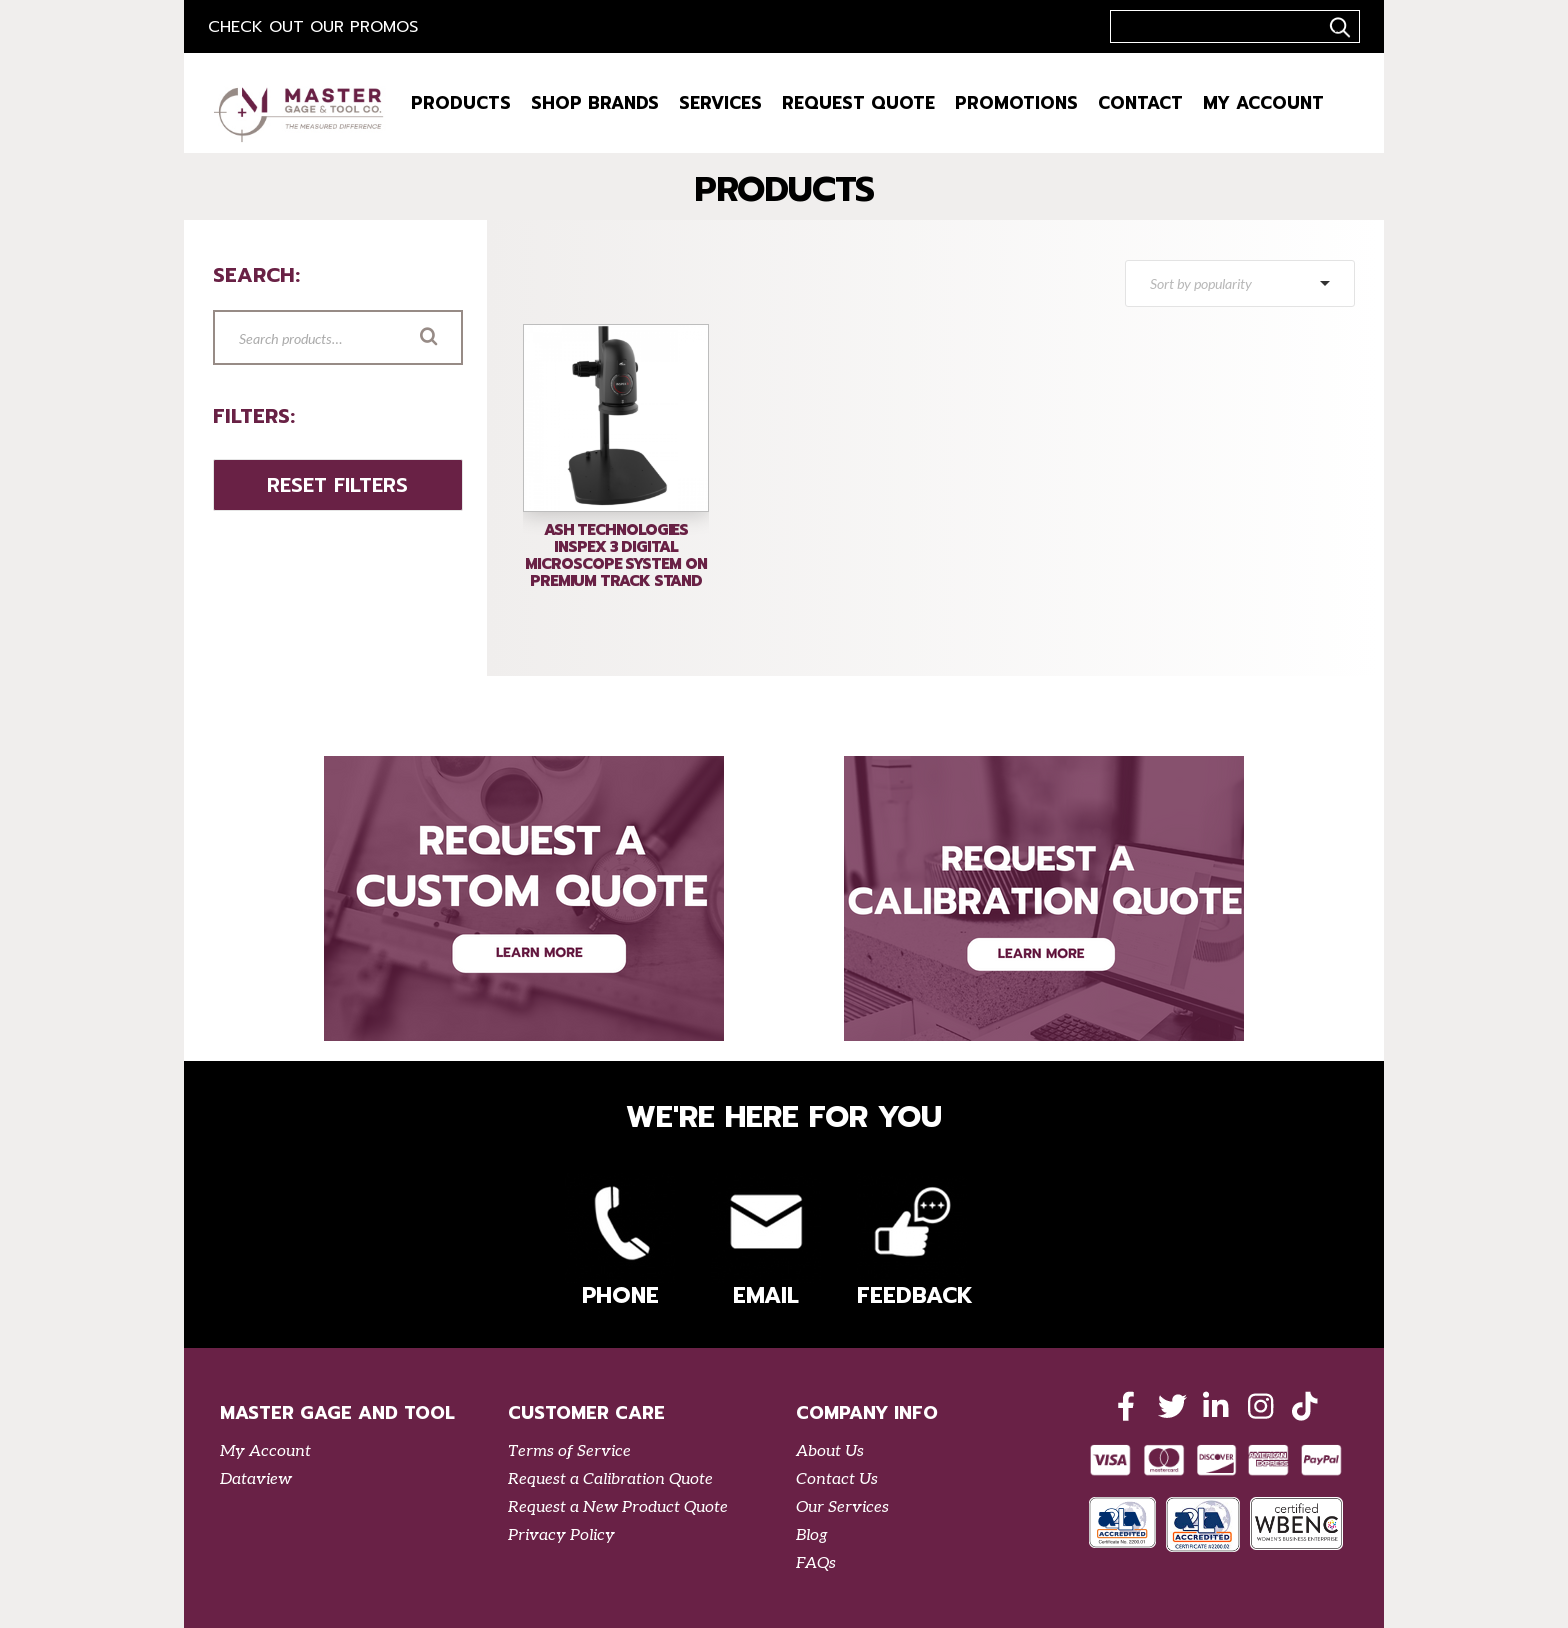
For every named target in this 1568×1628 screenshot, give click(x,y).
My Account (1263, 103)
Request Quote (858, 103)
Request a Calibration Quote (610, 1479)
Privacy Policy (561, 1535)
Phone (620, 1242)
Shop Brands (595, 103)
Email (766, 1242)
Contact (1140, 103)
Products (461, 103)
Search (457, 339)
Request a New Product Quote (618, 1507)
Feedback (912, 1242)
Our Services (842, 1507)
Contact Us (837, 1479)
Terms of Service (569, 1451)
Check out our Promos (313, 27)
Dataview (256, 1479)
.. (1337, 27)
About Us (830, 1451)
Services (720, 103)
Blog (812, 1535)
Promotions (1016, 103)
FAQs (816, 1563)
